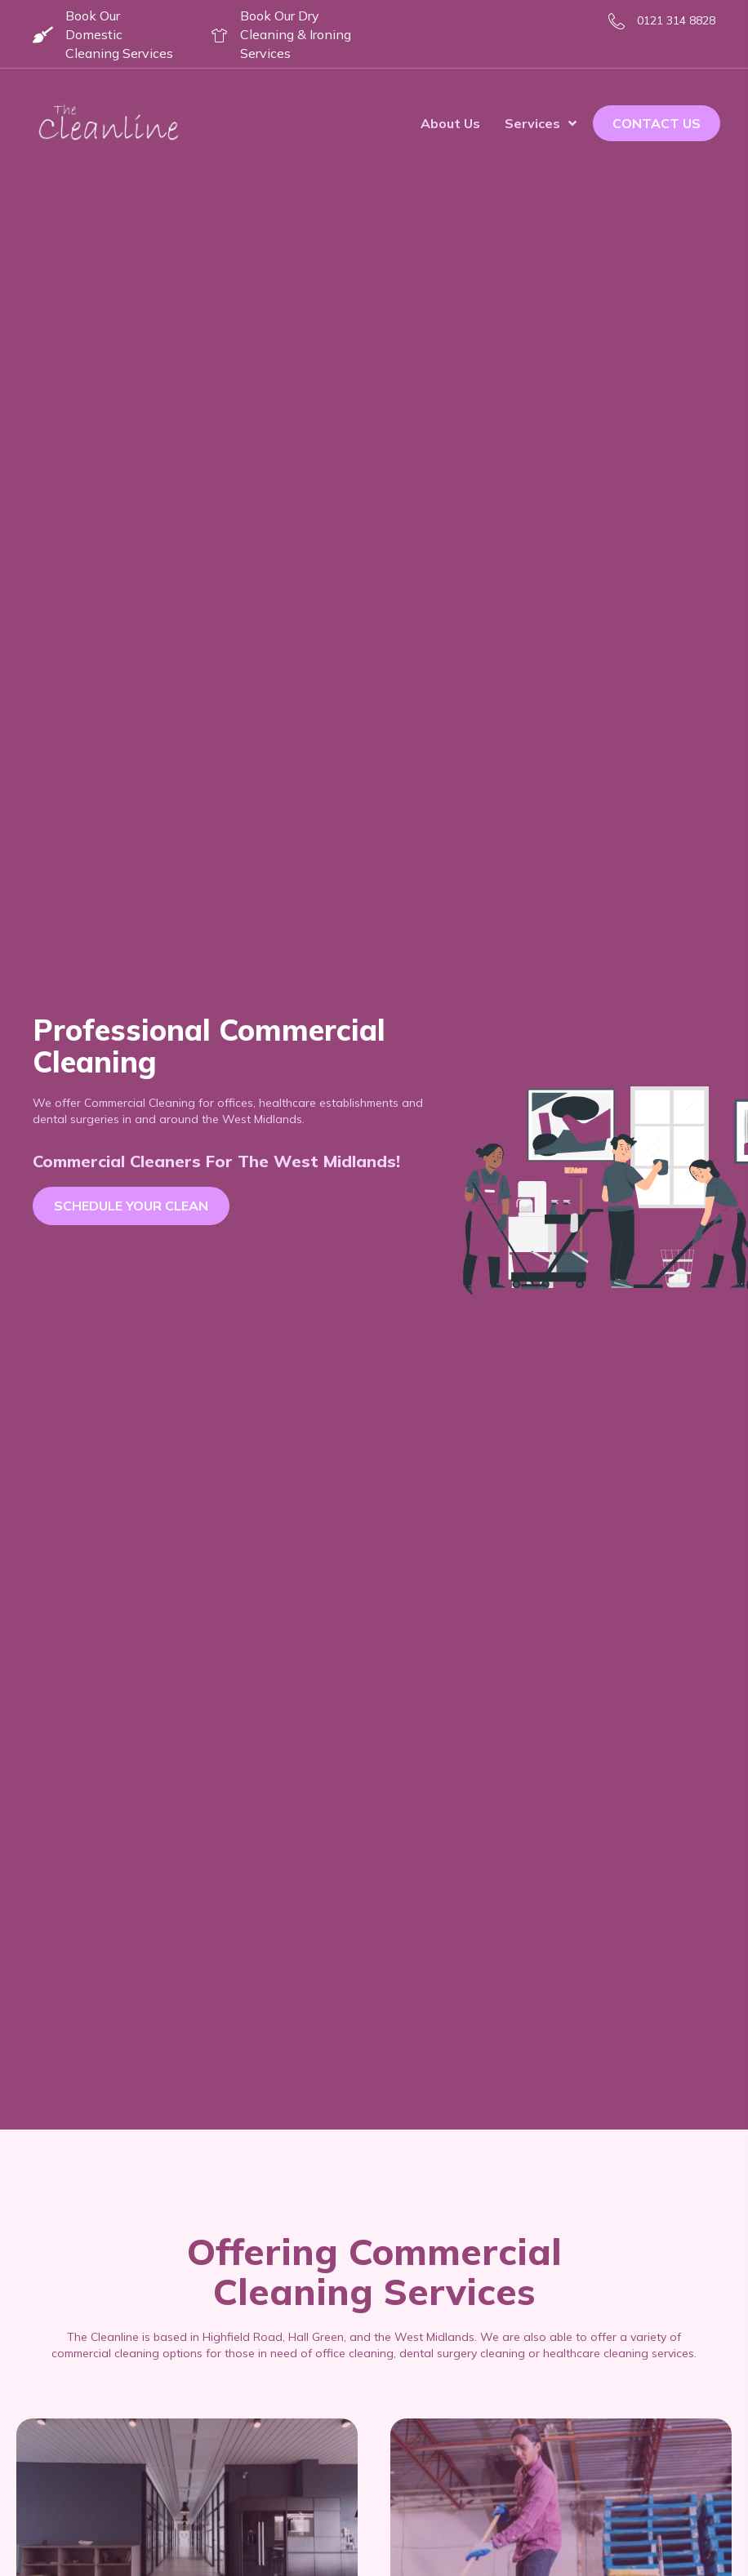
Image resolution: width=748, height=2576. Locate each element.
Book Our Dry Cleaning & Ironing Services (295, 34)
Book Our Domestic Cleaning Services (119, 34)
